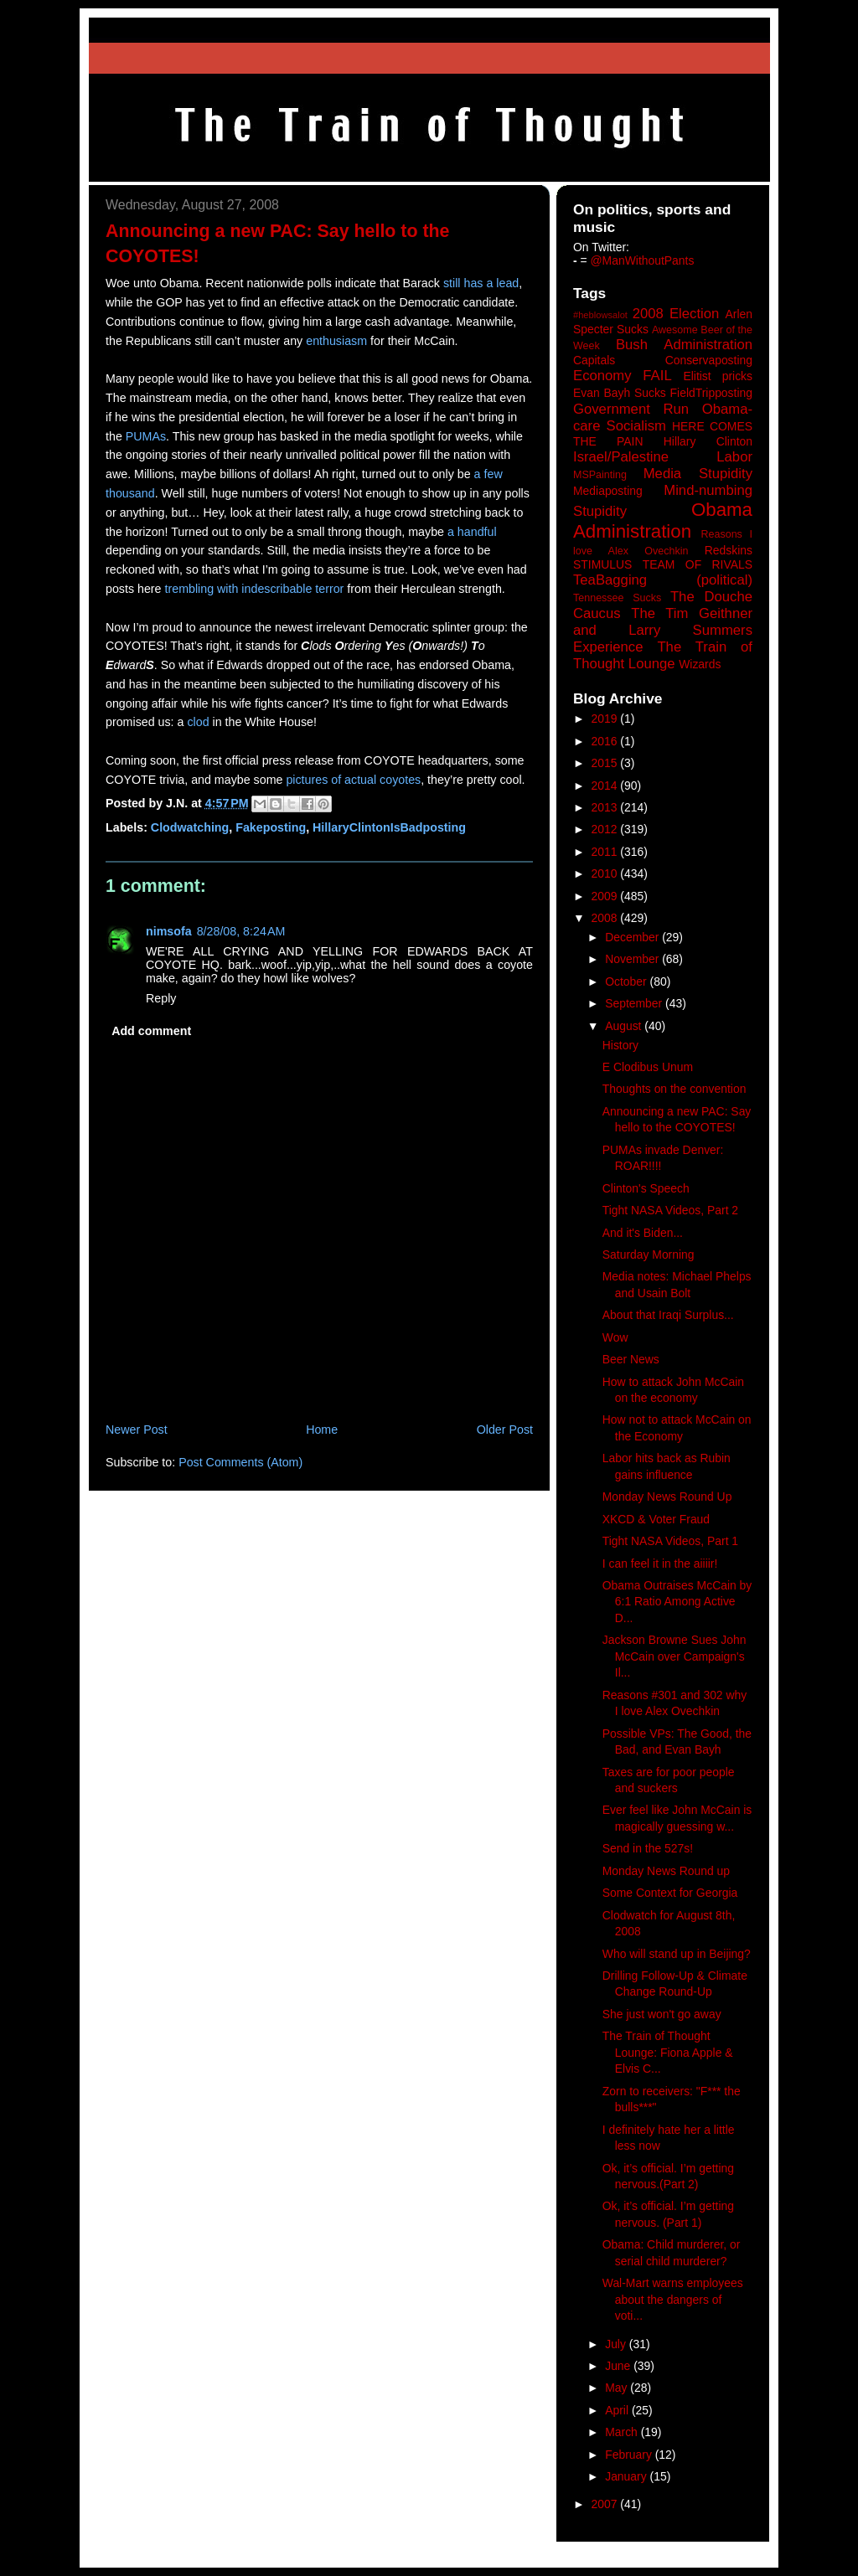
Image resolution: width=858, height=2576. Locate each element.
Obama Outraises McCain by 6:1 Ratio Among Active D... (677, 1602)
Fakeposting (270, 827)
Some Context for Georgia (670, 1892)
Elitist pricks (717, 376)
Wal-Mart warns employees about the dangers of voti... (672, 2299)
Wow (615, 1337)
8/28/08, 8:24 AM (241, 931)
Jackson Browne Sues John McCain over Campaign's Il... (674, 1656)
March (623, 2432)
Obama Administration (662, 521)
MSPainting (600, 475)
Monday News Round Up (667, 1496)
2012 (606, 829)
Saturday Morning (648, 1254)
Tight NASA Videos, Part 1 (670, 1541)
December (633, 937)
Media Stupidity (698, 474)
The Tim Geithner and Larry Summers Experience (662, 630)
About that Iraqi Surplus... (668, 1314)
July (617, 2344)
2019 (606, 718)
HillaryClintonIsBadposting (389, 827)
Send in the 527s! (647, 1848)
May (617, 2387)
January (627, 2476)
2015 (606, 763)
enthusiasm (336, 341)
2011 (606, 851)
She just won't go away (661, 2014)
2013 (606, 807)
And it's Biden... (642, 1232)
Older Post (505, 1429)
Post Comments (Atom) (240, 1462)
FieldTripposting (711, 392)
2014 (606, 785)
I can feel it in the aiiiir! (660, 1563)
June (619, 2365)
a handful (472, 531)
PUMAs (146, 436)
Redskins (728, 550)
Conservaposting (708, 360)
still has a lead (481, 283)
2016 (606, 741)
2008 (606, 918)
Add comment (151, 1031)
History (620, 1045)
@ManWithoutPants (643, 260)
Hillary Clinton (708, 441)
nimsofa (169, 931)
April (618, 2410)
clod (198, 722)
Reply (161, 998)
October (627, 981)
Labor (734, 457)
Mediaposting (608, 490)
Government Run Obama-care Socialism (662, 417)
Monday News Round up (666, 1871)
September (635, 1003)
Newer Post (137, 1429)
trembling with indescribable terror (254, 588)
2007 (606, 2504)
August (624, 1026)
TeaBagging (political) (662, 580)
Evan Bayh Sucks (619, 392)
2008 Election (676, 314)
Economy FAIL (622, 376)
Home (322, 1429)
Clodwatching (190, 827)
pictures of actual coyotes (353, 779)
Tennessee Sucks (617, 598)
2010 (606, 873)
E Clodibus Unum (647, 1067)
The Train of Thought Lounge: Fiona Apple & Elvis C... (667, 2052)
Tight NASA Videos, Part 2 (670, 1210)
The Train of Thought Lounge (662, 655)
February (630, 2454)
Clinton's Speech (646, 1188)
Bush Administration (684, 345)
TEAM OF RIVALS (697, 564)
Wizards (700, 664)
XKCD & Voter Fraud (656, 1519)
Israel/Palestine (621, 457)
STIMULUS (602, 564)
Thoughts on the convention (674, 1088)
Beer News (630, 1359)
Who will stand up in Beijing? (676, 1953)
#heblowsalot (600, 315)
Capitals (594, 360)
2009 (606, 896)
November (633, 959)
